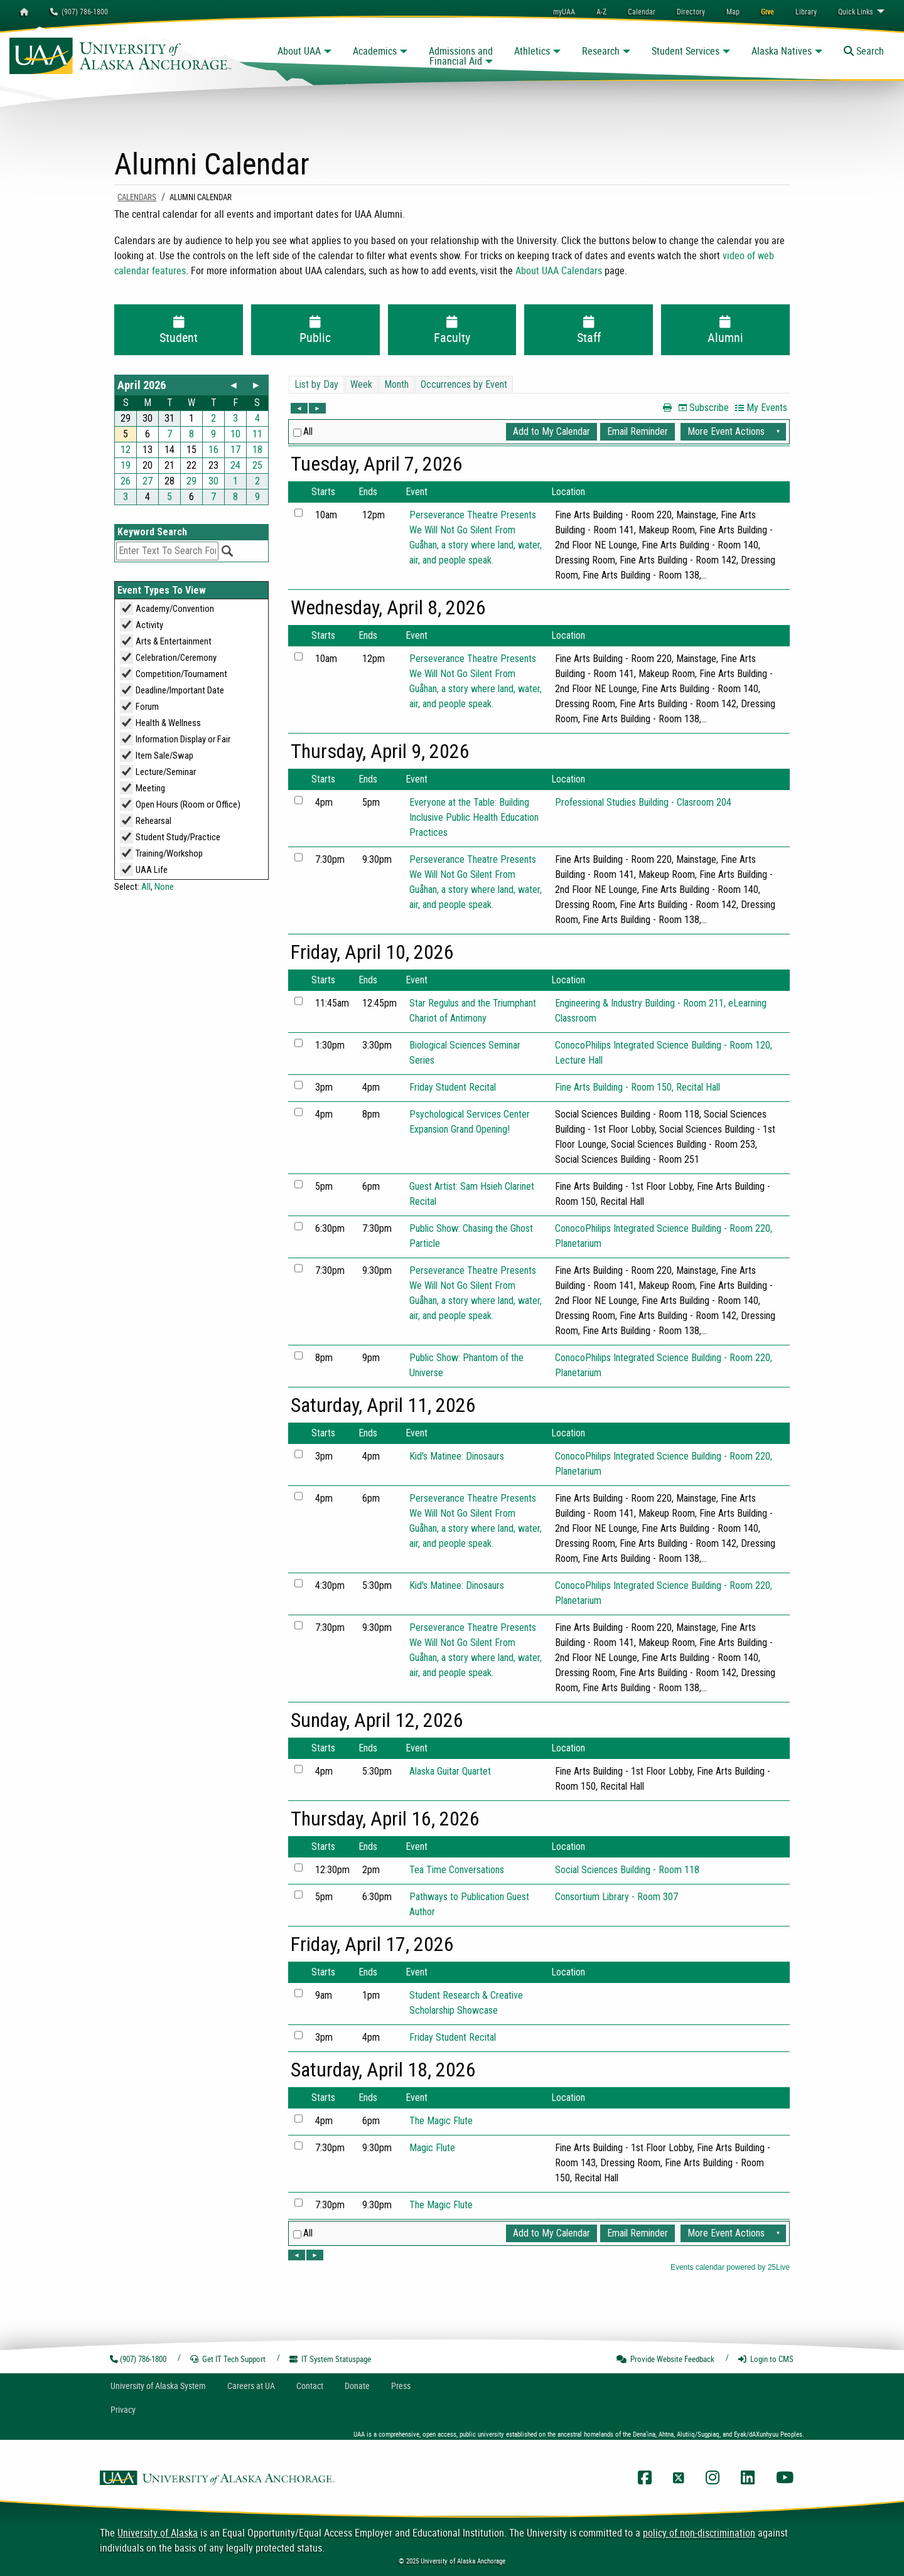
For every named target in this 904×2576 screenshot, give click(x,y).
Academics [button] (375, 51)
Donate (357, 2386)
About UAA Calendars (558, 270)
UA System (158, 2386)
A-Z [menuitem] (601, 11)
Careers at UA (251, 2386)
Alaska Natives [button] (781, 51)
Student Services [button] (685, 51)
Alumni (725, 331)
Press (401, 2386)
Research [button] (601, 51)
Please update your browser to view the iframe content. (191, 440)
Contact (309, 2386)
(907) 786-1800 (79, 11)
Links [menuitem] (855, 11)
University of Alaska (157, 2533)
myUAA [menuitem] (564, 11)
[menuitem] (641, 11)
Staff (588, 331)
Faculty (452, 331)
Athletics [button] (532, 51)
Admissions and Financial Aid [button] (461, 56)
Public (315, 331)
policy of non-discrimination (699, 2533)
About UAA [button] (299, 51)
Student (178, 331)
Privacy (123, 2409)
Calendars (136, 197)
